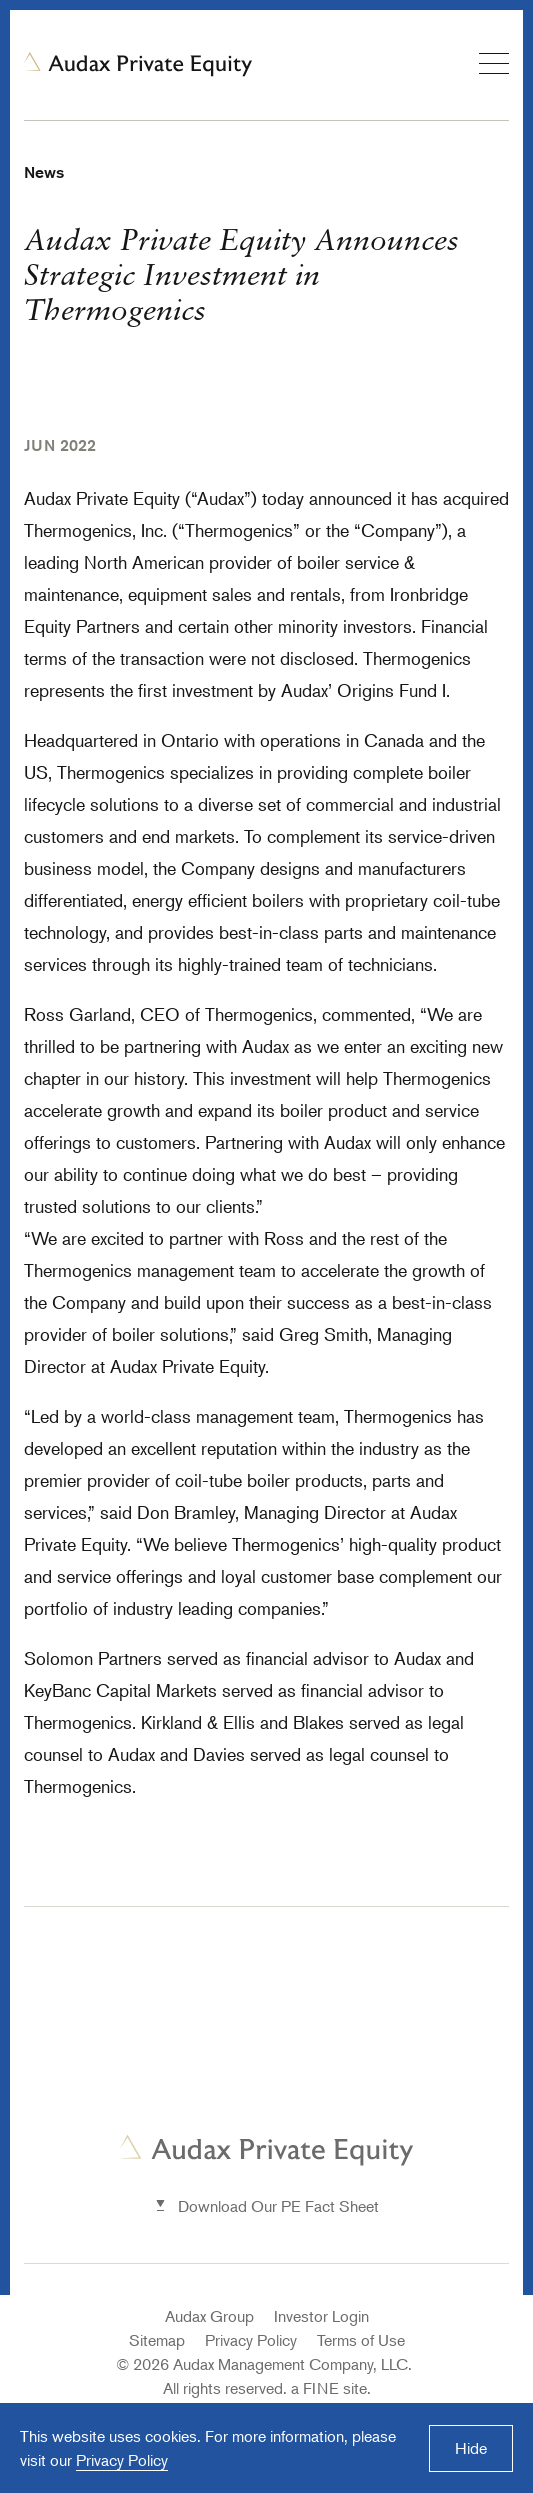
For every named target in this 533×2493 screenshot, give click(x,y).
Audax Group (209, 2316)
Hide (471, 2448)
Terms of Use (361, 2340)
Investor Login (321, 2316)
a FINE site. (331, 2388)
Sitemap (157, 2340)
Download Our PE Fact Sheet (278, 2206)
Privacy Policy (251, 2340)
